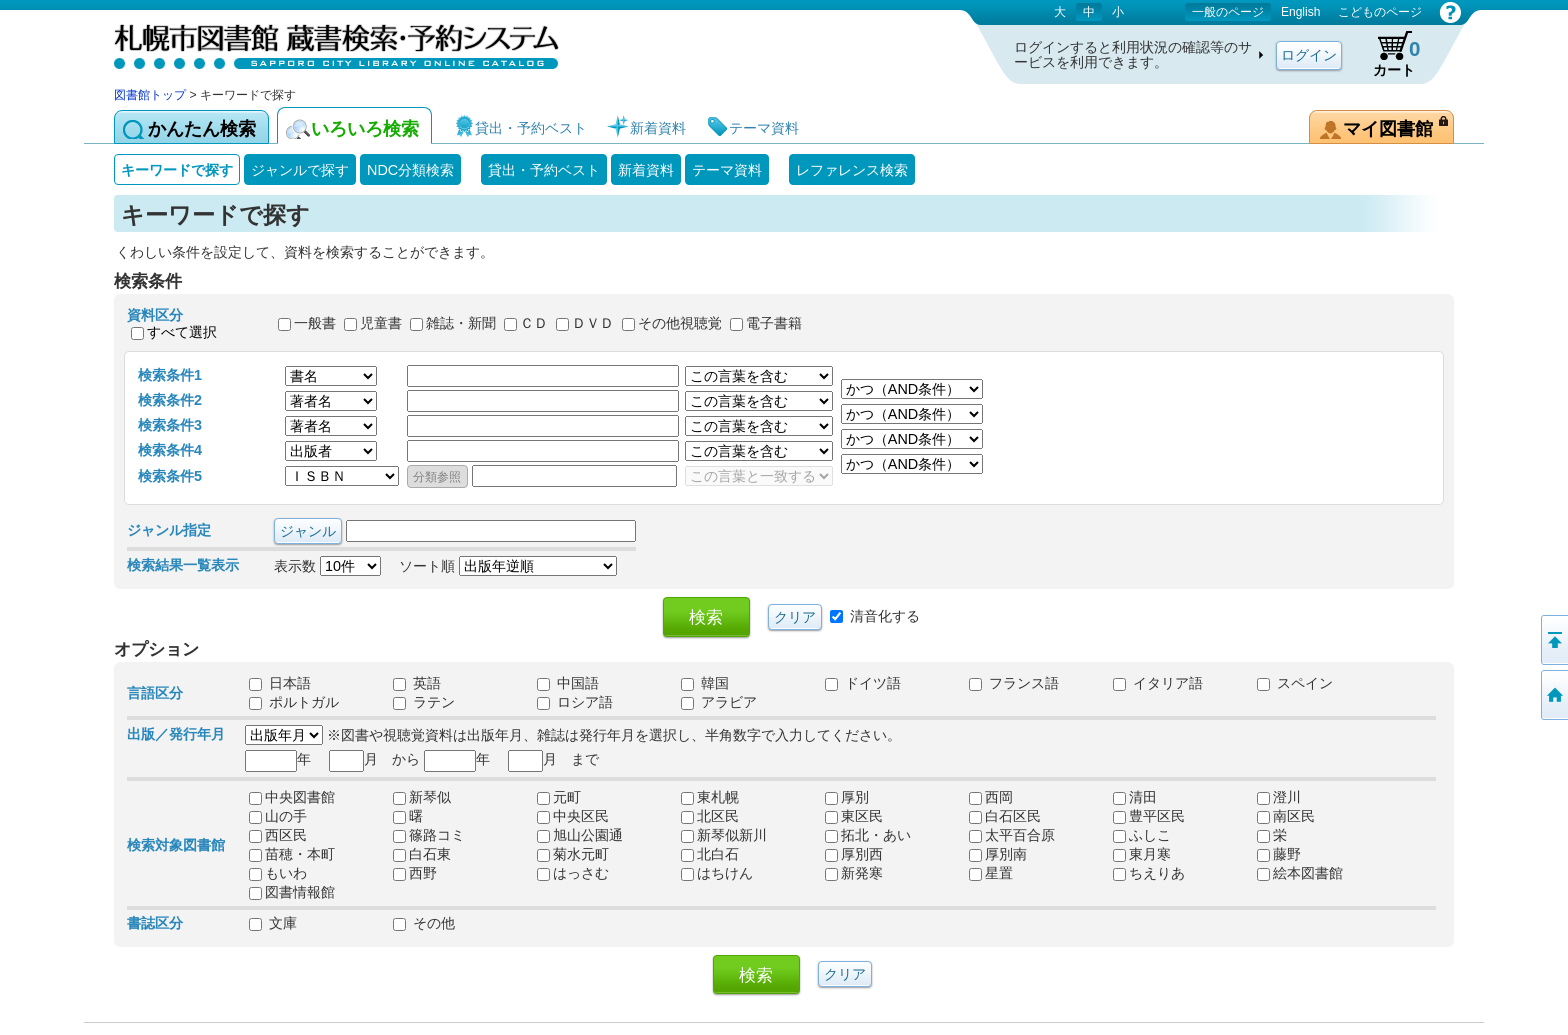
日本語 (280, 683)
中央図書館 (292, 797)
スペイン (1295, 683)
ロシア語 (575, 702)
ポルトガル (294, 702)
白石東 (422, 854)
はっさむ (573, 873)
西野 (415, 873)
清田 (1135, 797)
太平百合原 (1012, 835)
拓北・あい (868, 835)
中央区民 (573, 816)
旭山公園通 (580, 835)
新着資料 (646, 170)
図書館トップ (150, 95)
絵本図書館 (1300, 873)
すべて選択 (182, 332)
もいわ (278, 873)
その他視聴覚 (680, 324)
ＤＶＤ (593, 324)
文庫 (273, 923)
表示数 (327, 566)
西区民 (278, 835)
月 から (374, 759)
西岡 (991, 797)
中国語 (568, 683)
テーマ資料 (727, 170)
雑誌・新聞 (461, 324)
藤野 (1279, 854)
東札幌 (710, 797)
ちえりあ (1149, 873)
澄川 (1279, 797)
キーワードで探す (177, 170)
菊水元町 (573, 854)
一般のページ (1228, 12)
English (1300, 12)
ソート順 (508, 566)
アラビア (719, 702)
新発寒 (854, 873)
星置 (991, 873)
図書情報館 (292, 892)
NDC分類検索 (410, 170)
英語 (417, 683)
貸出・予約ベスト (544, 170)
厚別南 (998, 854)
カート (1387, 54)
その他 (424, 923)
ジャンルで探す (300, 170)
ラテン (424, 702)
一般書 (315, 324)
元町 (559, 797)
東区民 (854, 816)
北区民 (710, 816)
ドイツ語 (863, 683)
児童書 (381, 324)
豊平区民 (1149, 816)
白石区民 (1005, 816)
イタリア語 (1158, 683)
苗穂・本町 (292, 854)
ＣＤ (534, 324)
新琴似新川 (724, 835)
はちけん (717, 873)
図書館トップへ (1553, 695)
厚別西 (854, 854)
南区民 (1286, 816)
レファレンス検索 (852, 170)
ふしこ (1142, 835)
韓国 (705, 683)
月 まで (553, 759)
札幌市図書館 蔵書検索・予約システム (324, 42)
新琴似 (422, 797)
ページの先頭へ (1553, 640)
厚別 (847, 797)
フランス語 (1014, 683)
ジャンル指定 (169, 530)
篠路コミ (429, 835)
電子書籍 (774, 324)
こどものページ (1380, 12)
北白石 (710, 854)
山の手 (278, 816)
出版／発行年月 (176, 734)
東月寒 (1142, 854)
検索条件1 (170, 375)
